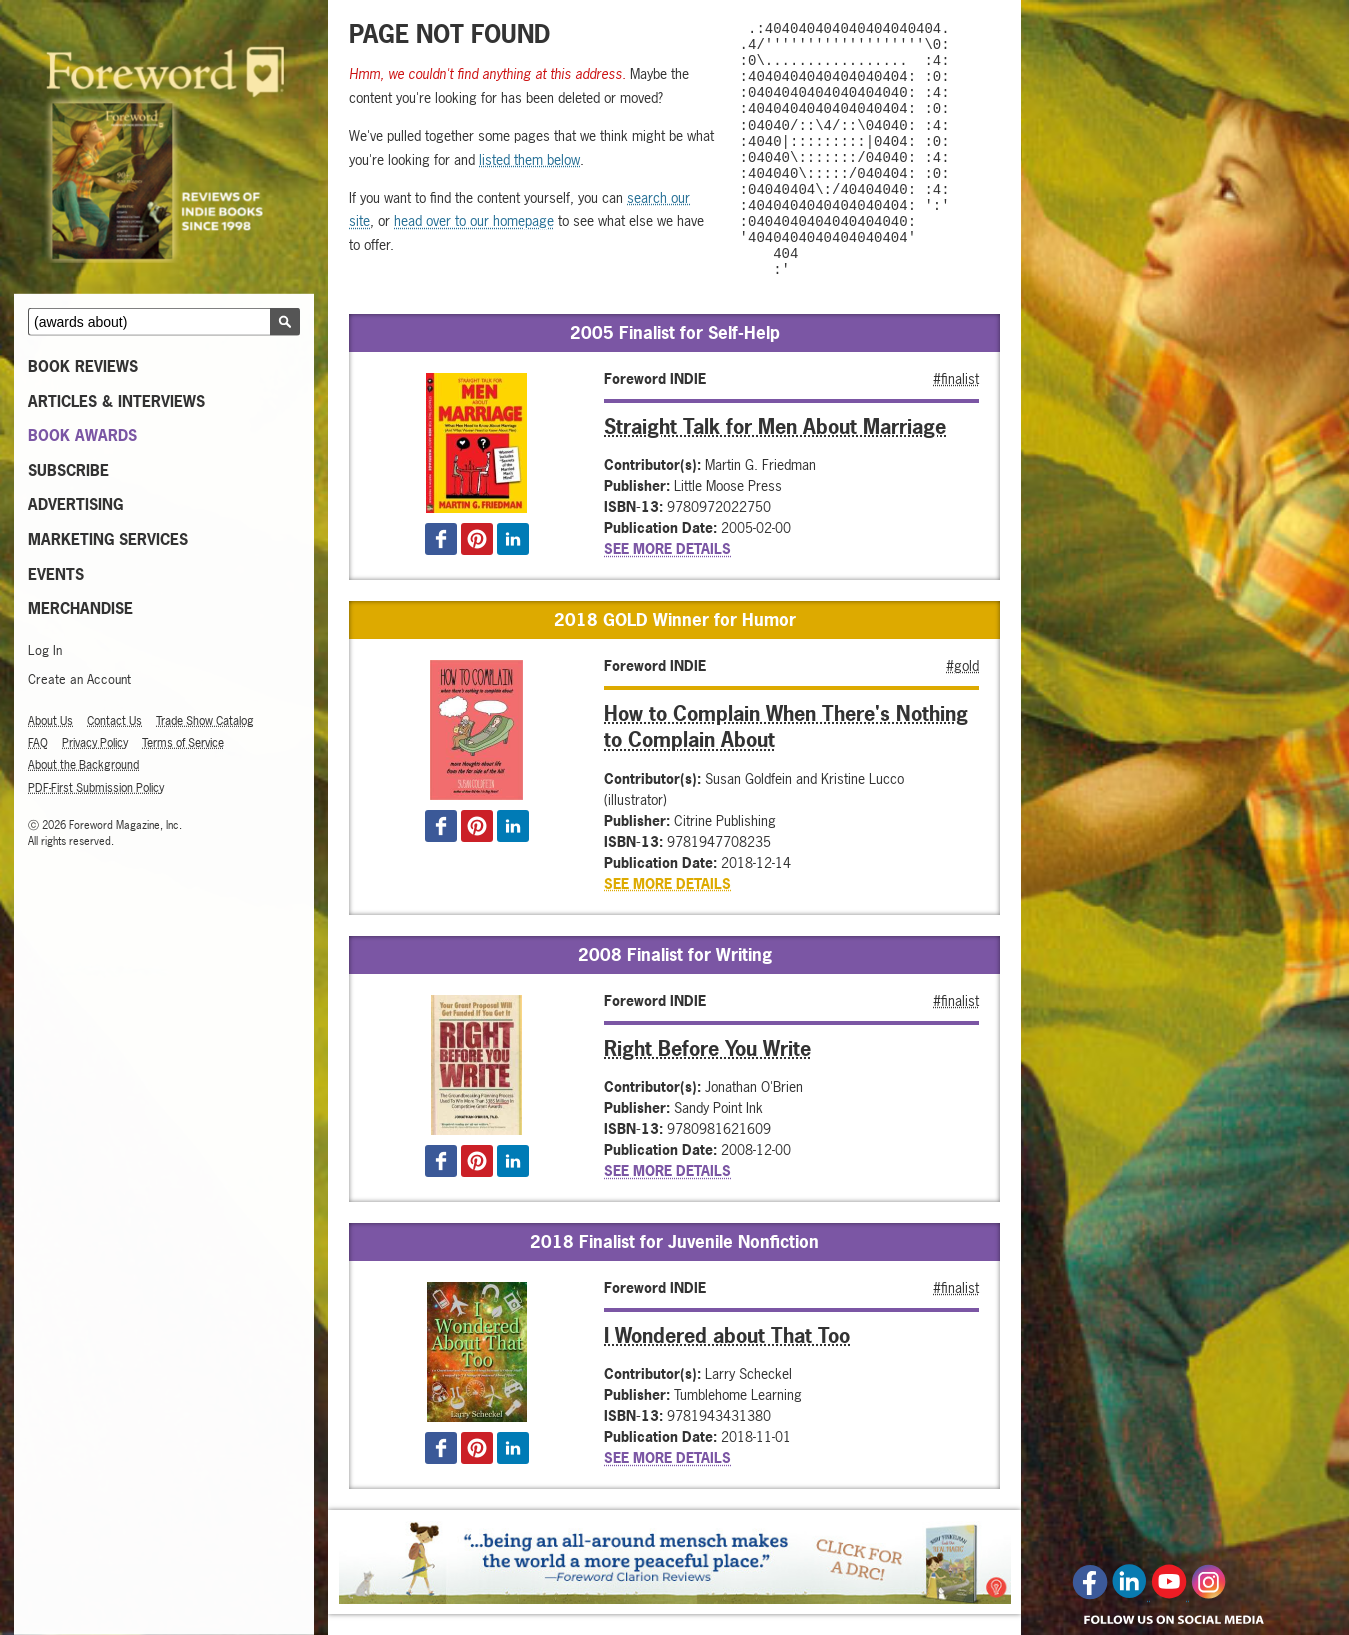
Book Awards (82, 435)
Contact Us (114, 721)
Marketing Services (108, 539)
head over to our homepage (474, 220)
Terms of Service (183, 743)
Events (56, 573)
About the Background (83, 765)
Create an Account (79, 679)
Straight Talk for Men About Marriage (775, 425)
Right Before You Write (707, 1047)
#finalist (956, 377)
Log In (45, 650)
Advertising (75, 504)
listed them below (529, 159)
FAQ (38, 743)
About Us (50, 721)
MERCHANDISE (80, 608)
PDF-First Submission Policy (96, 787)
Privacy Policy (95, 743)
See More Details (667, 548)
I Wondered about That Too (727, 1335)
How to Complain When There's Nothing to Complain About (786, 726)
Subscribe (68, 470)
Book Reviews (83, 366)
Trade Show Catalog (205, 721)
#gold (962, 665)
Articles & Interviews (116, 400)
